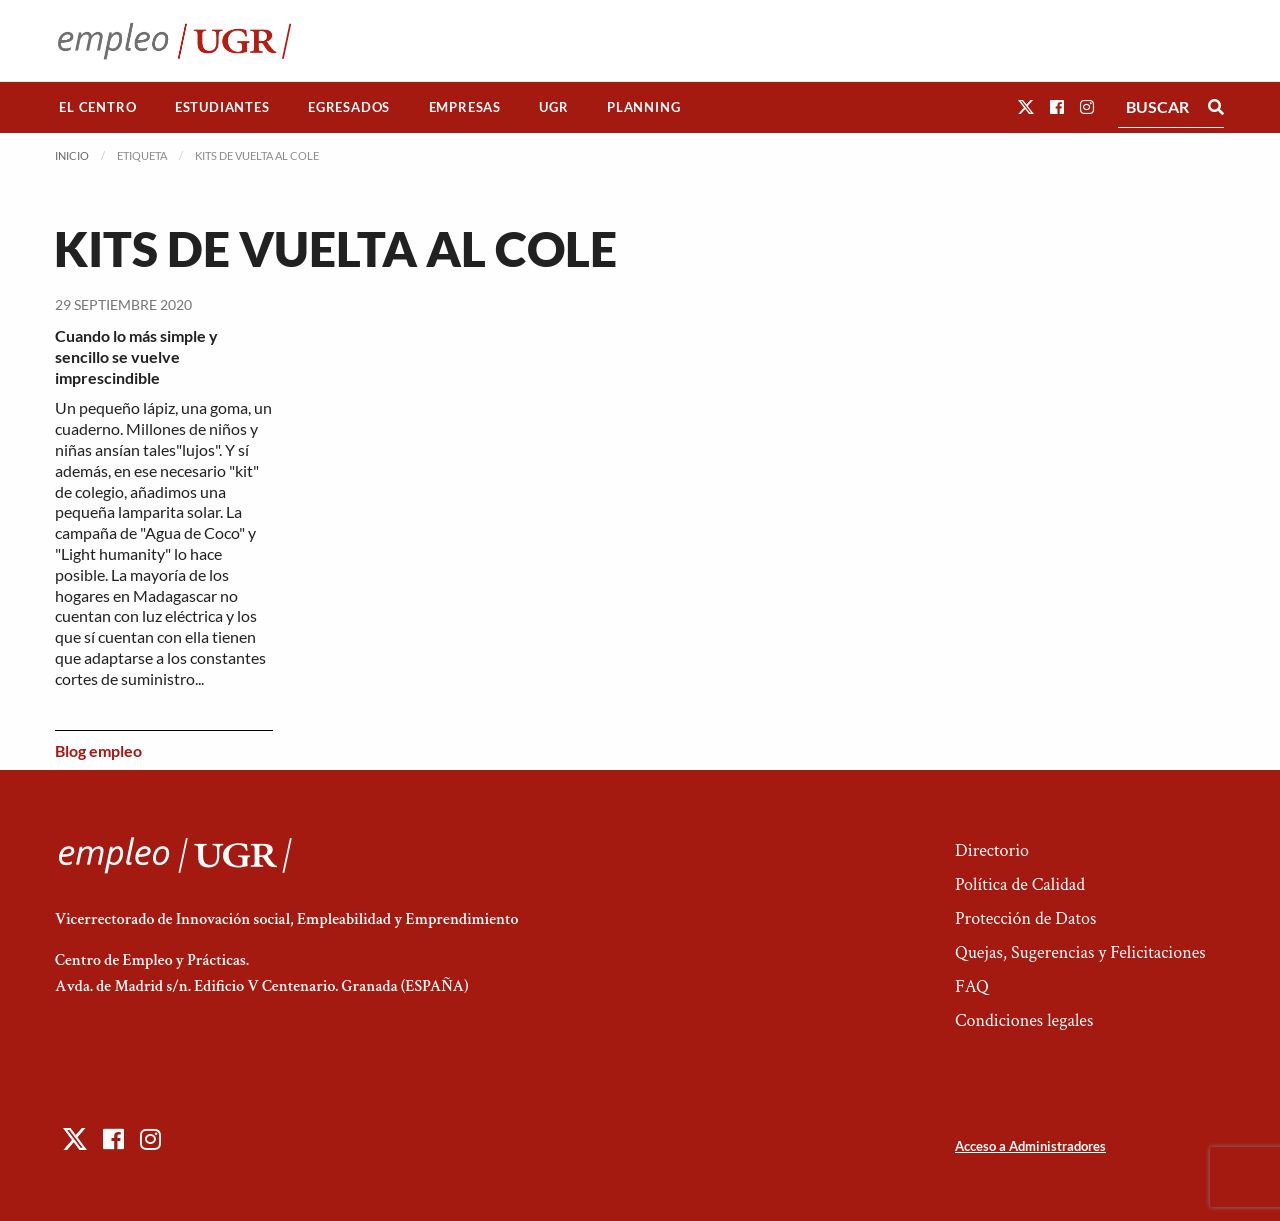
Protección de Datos (1025, 918)
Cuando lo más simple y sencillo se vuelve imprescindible (136, 356)
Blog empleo (98, 750)
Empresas (465, 107)
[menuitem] (98, 107)
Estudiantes (222, 107)
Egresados (349, 107)
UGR (553, 107)
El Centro (97, 107)
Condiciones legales (1024, 1020)
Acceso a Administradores (1030, 1146)
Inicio (72, 155)
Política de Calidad (1020, 884)
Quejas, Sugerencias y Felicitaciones (1080, 952)
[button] (1026, 106)
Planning (643, 107)
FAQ (972, 986)
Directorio (992, 850)
